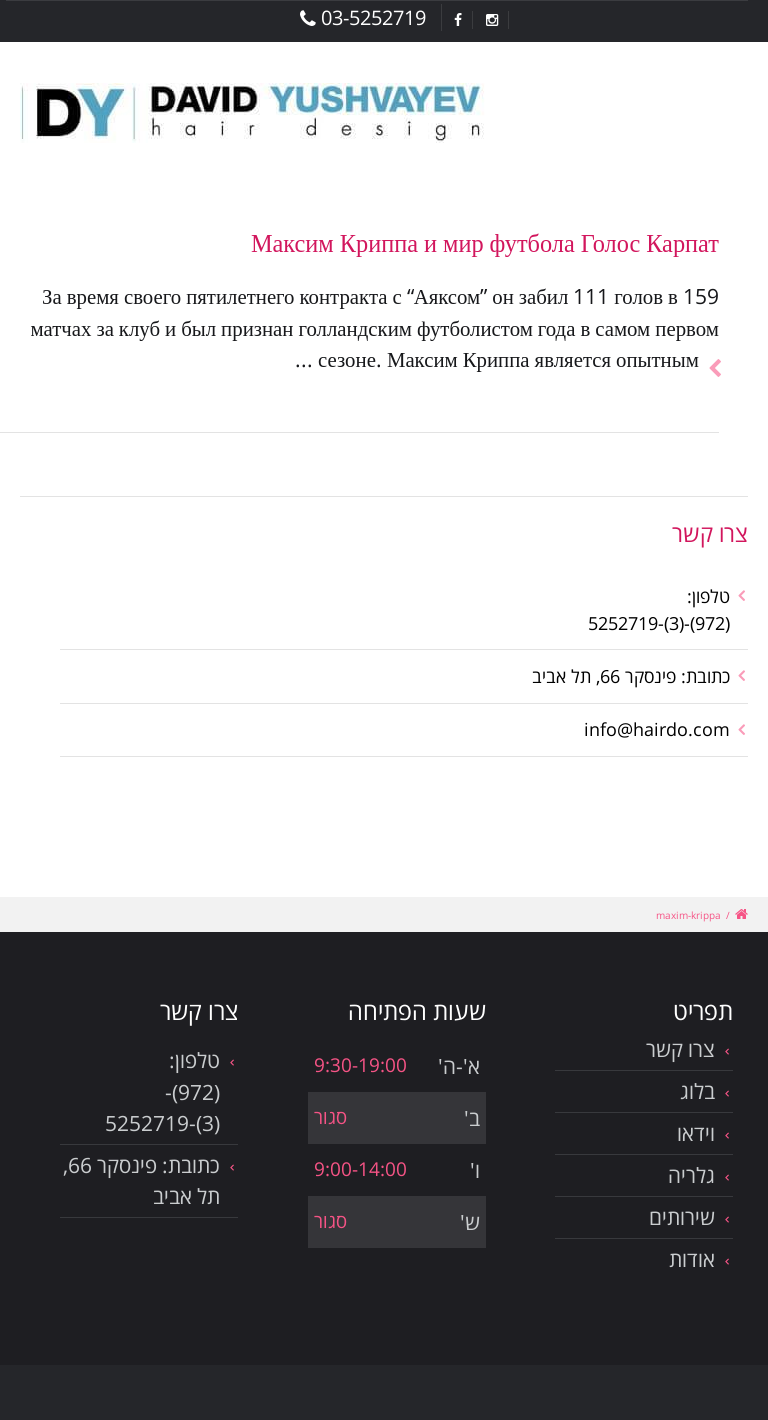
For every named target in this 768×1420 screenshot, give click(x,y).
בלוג (697, 1091)
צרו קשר (680, 1049)
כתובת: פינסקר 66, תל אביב (631, 676)
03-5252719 (363, 17)
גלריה (691, 1175)
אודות (692, 1259)
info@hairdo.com (657, 729)
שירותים (682, 1217)
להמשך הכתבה (709, 344)
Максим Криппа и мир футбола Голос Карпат (485, 242)
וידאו (696, 1133)
